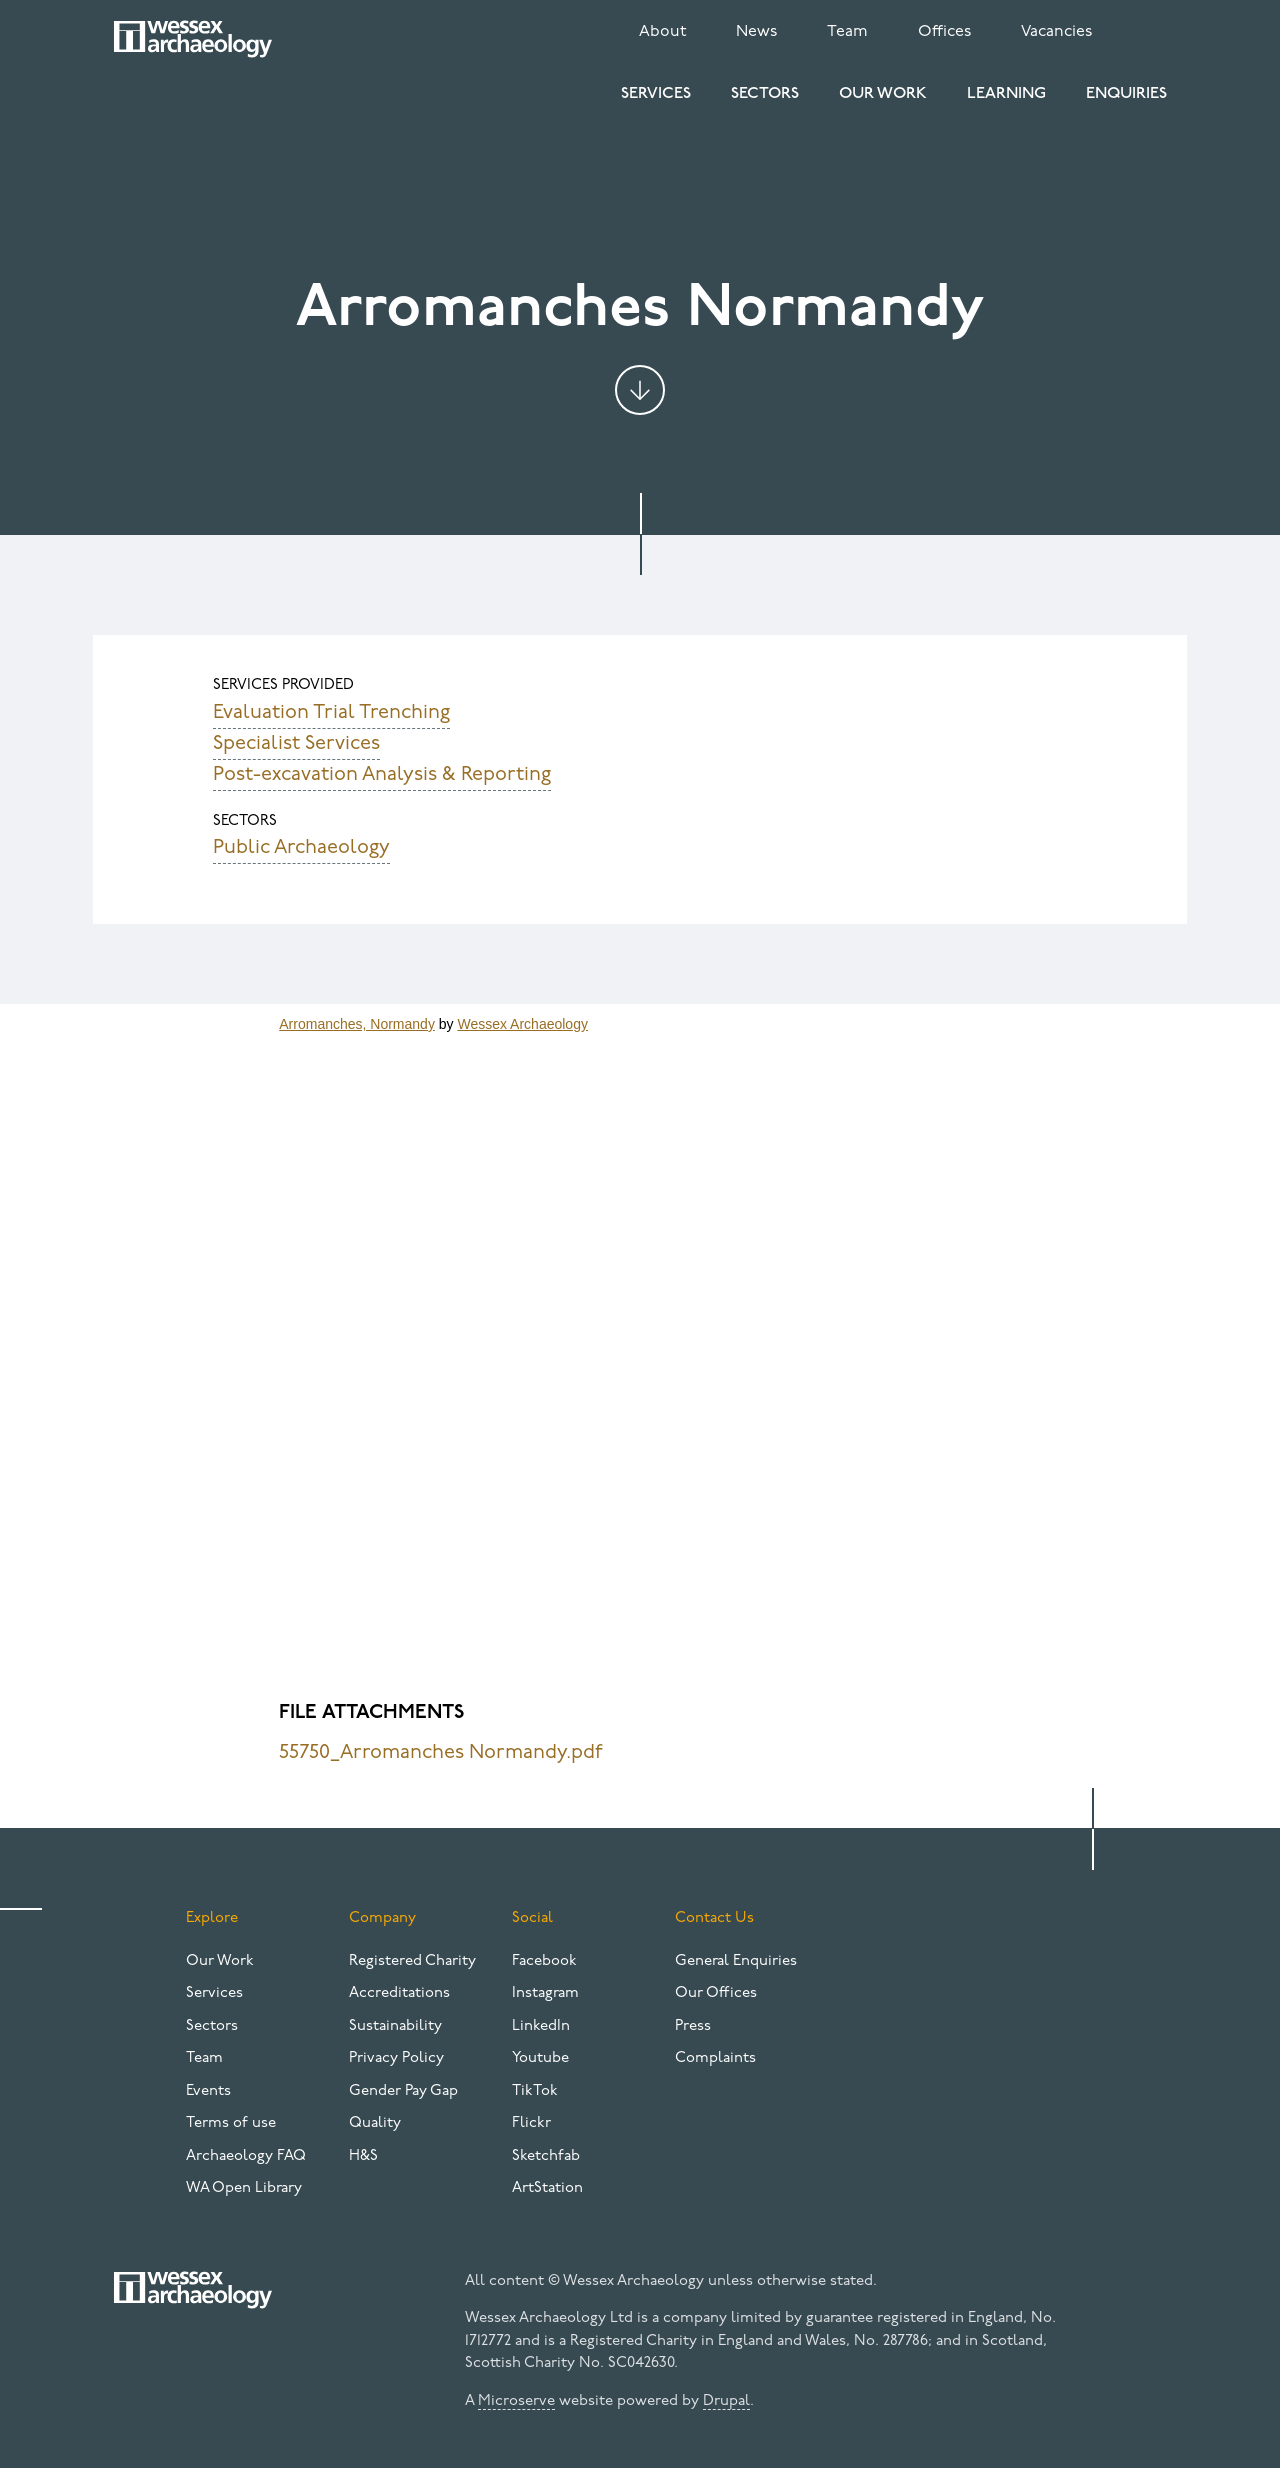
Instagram (545, 1993)
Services (656, 94)
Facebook (544, 1961)
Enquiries (1126, 94)
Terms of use (231, 2123)
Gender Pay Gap (403, 2091)
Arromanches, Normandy (357, 1024)
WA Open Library (244, 2188)
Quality (375, 2123)
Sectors (765, 94)
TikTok (535, 2091)
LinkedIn (541, 2026)
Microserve (516, 2401)
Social (532, 1918)
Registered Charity (412, 1961)
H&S (363, 2156)
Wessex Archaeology (522, 1024)
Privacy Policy (396, 2058)
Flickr (531, 2123)
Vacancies (1056, 32)
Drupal (726, 2401)
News (756, 32)
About (662, 32)
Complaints (715, 2058)
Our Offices (716, 1993)
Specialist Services (296, 744)
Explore (212, 1918)
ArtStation (547, 2188)
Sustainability (395, 2026)
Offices (944, 32)
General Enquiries (736, 1961)
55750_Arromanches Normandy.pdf (441, 1753)
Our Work (883, 94)
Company (382, 1918)
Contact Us (714, 1918)
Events (208, 2091)
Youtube (540, 2058)
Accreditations (399, 1993)
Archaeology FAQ (246, 2156)
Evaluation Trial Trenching (331, 713)
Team (847, 32)
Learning (1006, 94)
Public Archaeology (301, 848)
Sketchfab (546, 2156)
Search (1152, 28)
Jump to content (640, 390)
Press (693, 2026)
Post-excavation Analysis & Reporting (382, 775)
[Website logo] (193, 39)
